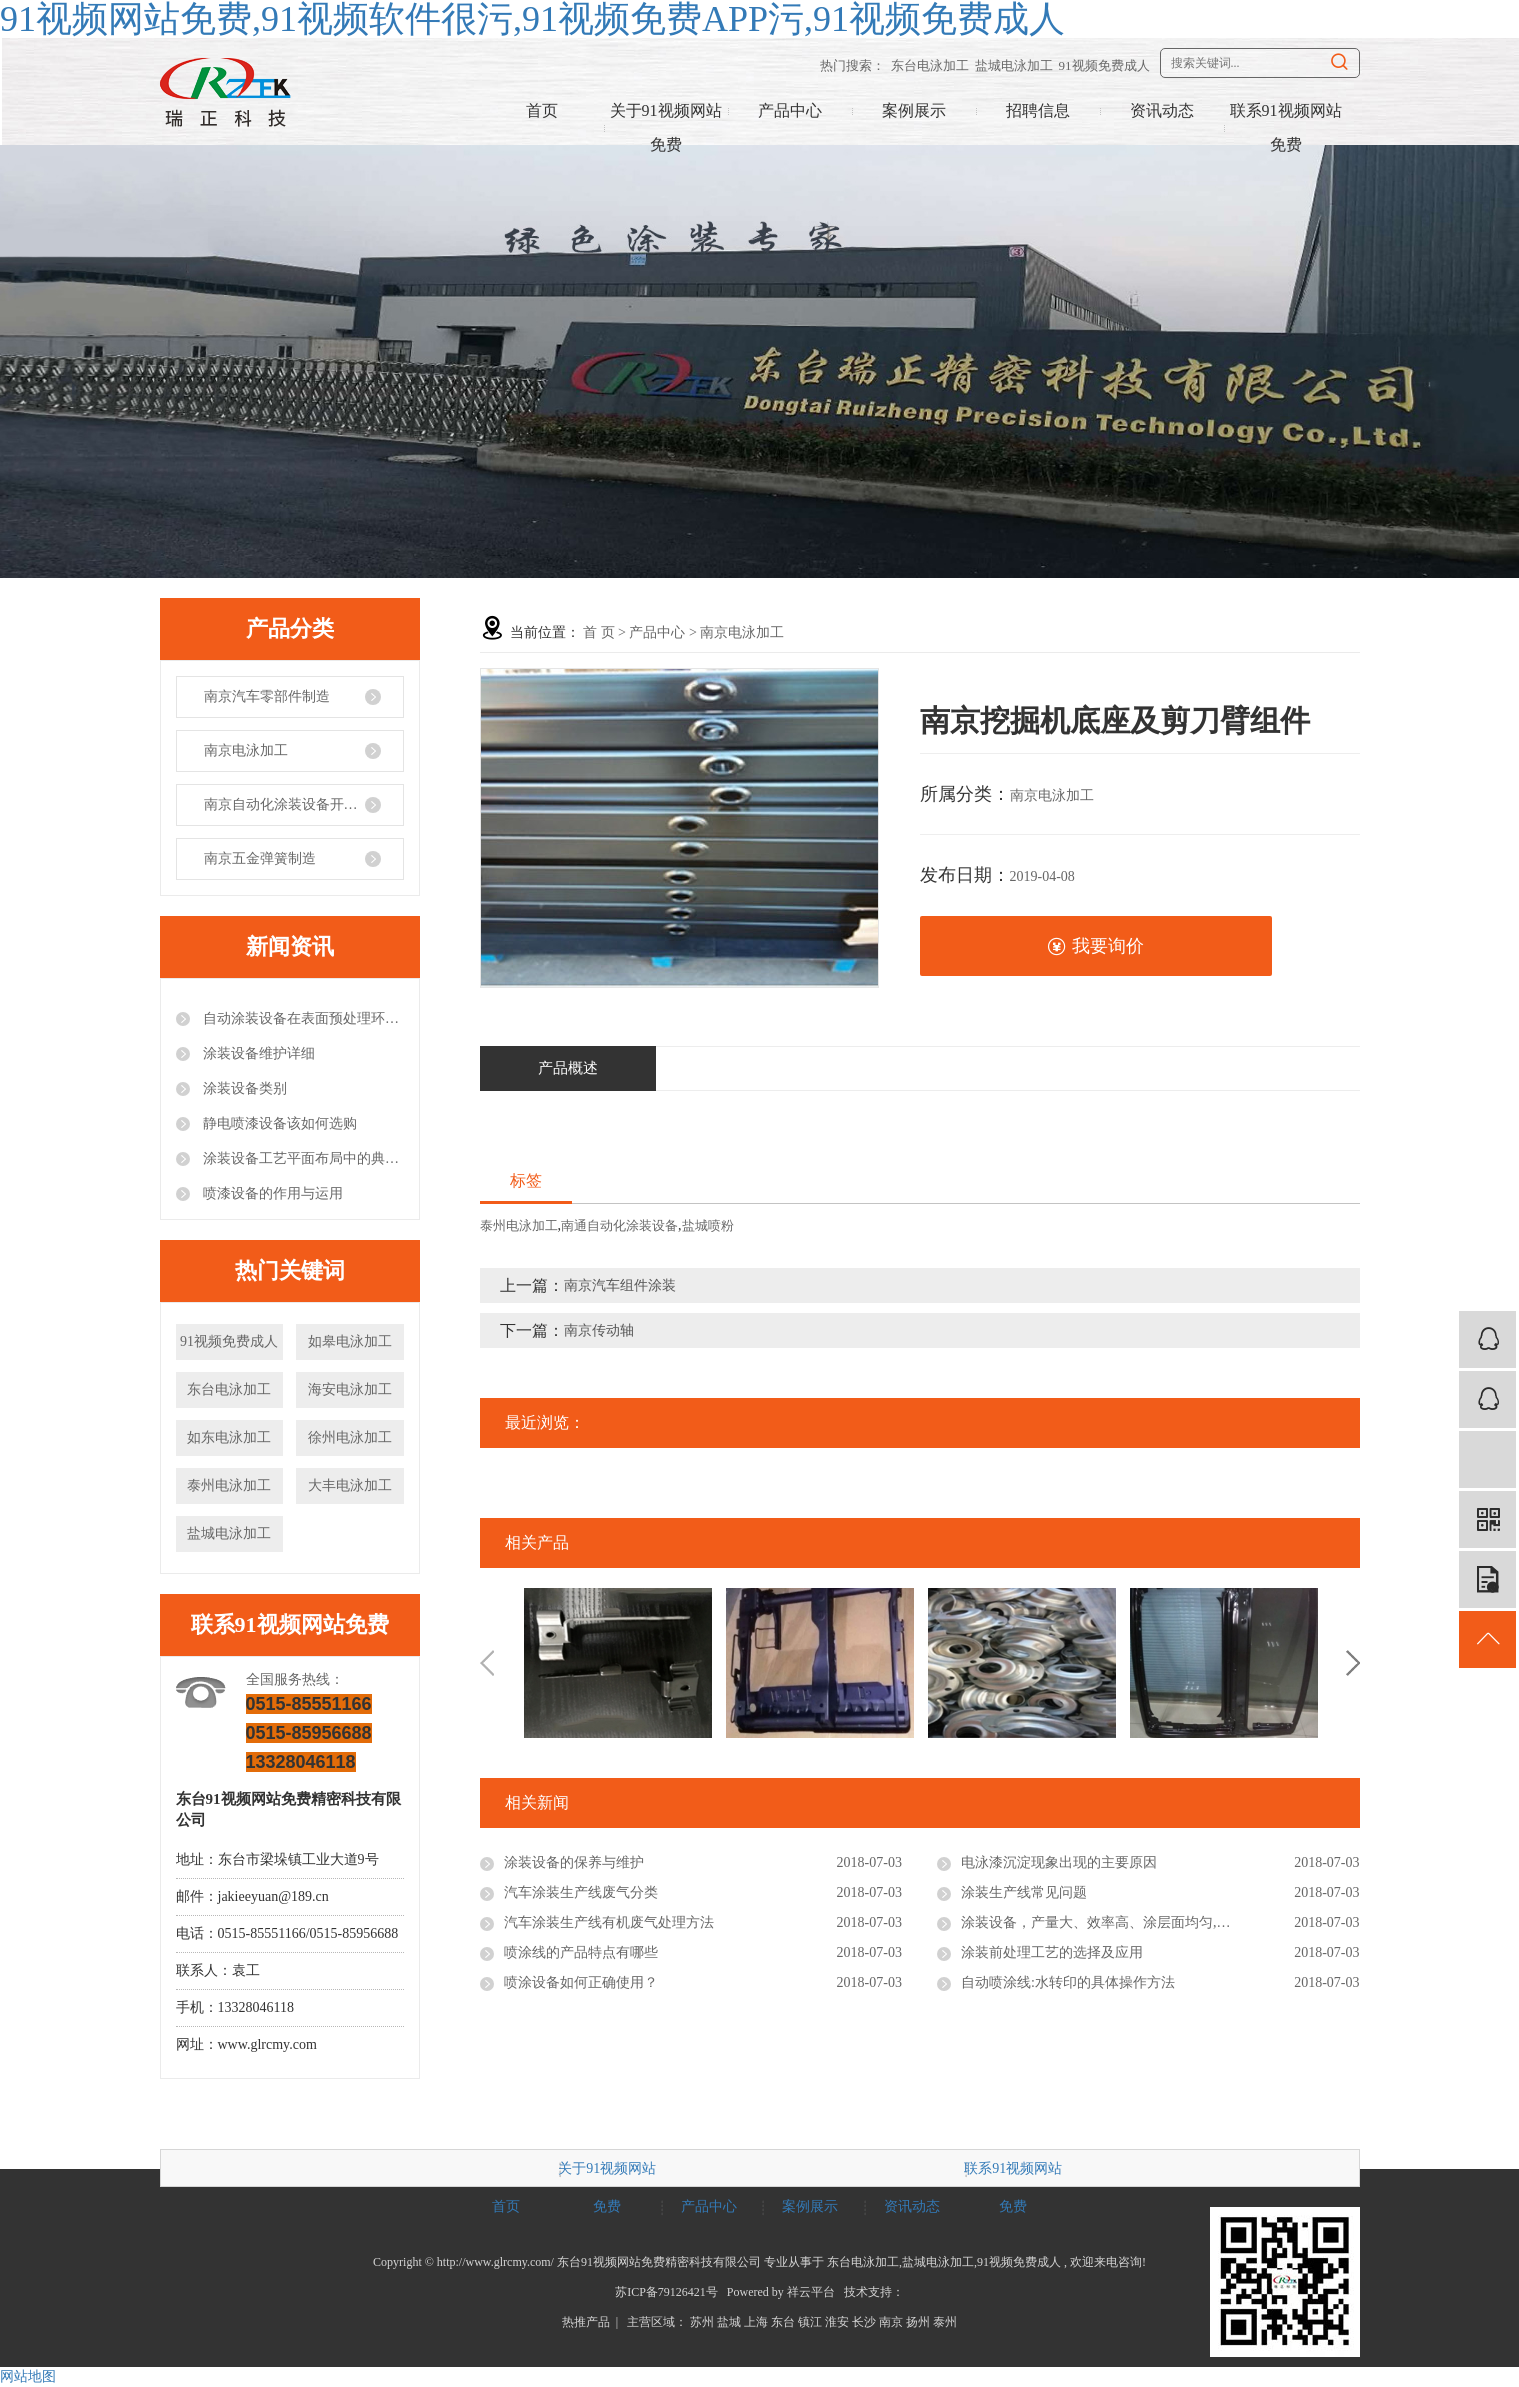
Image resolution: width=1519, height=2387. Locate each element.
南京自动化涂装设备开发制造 (295, 804)
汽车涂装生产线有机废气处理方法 (609, 1922)
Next (1353, 1663)
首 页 (599, 632)
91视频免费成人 (1104, 65)
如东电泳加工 (229, 1437)
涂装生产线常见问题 (1024, 1892)
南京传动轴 (599, 1330)
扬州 (918, 2322)
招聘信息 (1038, 110)
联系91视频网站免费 (1286, 127)
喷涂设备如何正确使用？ (581, 1982)
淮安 (837, 2322)
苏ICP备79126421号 (666, 2292)
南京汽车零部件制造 (267, 696)
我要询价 (1095, 946)
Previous (487, 1663)
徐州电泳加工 (350, 1437)
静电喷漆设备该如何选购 (279, 1123)
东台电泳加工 (930, 65)
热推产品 (586, 2322)
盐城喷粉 (708, 1225)
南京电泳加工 (246, 750)
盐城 (729, 2322)
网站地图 (28, 2376)
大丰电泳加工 (350, 1485)
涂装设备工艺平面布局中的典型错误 (302, 1158)
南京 (891, 2322)
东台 (783, 2322)
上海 (756, 2322)
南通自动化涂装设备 (619, 1225)
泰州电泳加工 (229, 1485)
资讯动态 (1162, 110)
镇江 (810, 2322)
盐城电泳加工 (1014, 65)
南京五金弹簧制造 (260, 858)
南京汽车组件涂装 (620, 1285)
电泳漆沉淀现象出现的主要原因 (1059, 1862)
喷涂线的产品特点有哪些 (581, 1952)
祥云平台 (811, 2292)
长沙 (864, 2322)
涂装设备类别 (244, 1088)
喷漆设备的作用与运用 (272, 1193)
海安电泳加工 (350, 1389)
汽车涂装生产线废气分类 (581, 1892)
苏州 (702, 2322)
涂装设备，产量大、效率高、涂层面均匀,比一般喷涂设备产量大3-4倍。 (1160, 1922)
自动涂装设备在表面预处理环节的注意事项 (302, 1018)
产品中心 (790, 110)
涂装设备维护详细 (258, 1053)
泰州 (945, 2322)
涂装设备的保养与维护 (574, 1862)
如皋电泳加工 (350, 1341)
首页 (542, 110)
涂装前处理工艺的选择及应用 (1052, 1952)
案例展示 (914, 110)
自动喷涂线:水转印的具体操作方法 (1068, 1982)
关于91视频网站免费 (666, 127)
